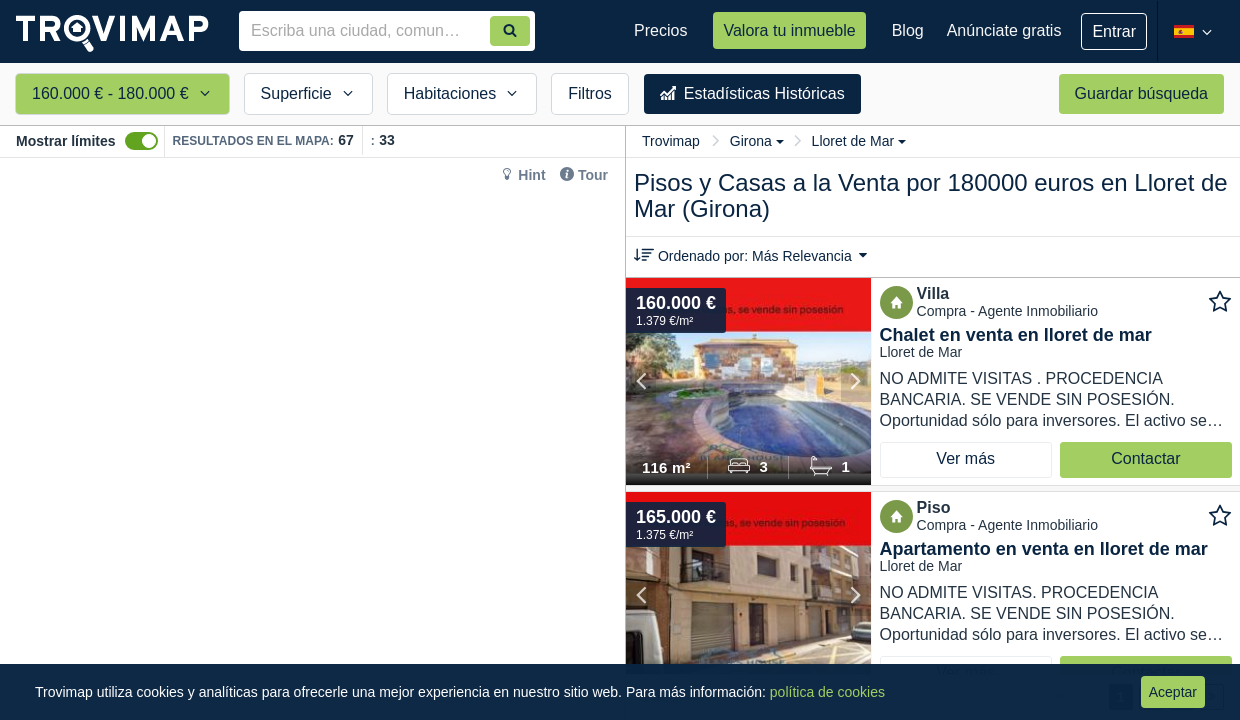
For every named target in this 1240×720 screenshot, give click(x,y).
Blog (908, 30)
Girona (757, 141)
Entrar (1114, 31)
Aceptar (1173, 692)
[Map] (312, 439)
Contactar (1145, 458)
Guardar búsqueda (1141, 93)
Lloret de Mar (859, 141)
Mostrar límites (66, 141)
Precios (660, 30)
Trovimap (671, 141)
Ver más (965, 458)
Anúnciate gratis (1004, 30)
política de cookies (827, 692)
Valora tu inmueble (789, 30)
